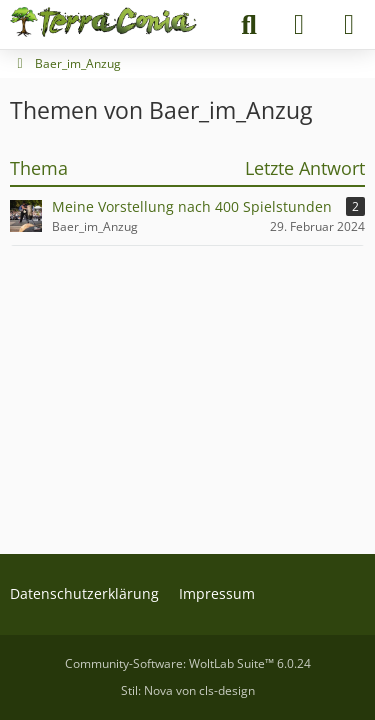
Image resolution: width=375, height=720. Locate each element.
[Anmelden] (299, 25)
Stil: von (188, 690)
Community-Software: (188, 663)
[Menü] (349, 25)
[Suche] (249, 25)
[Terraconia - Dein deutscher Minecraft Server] (103, 22)
